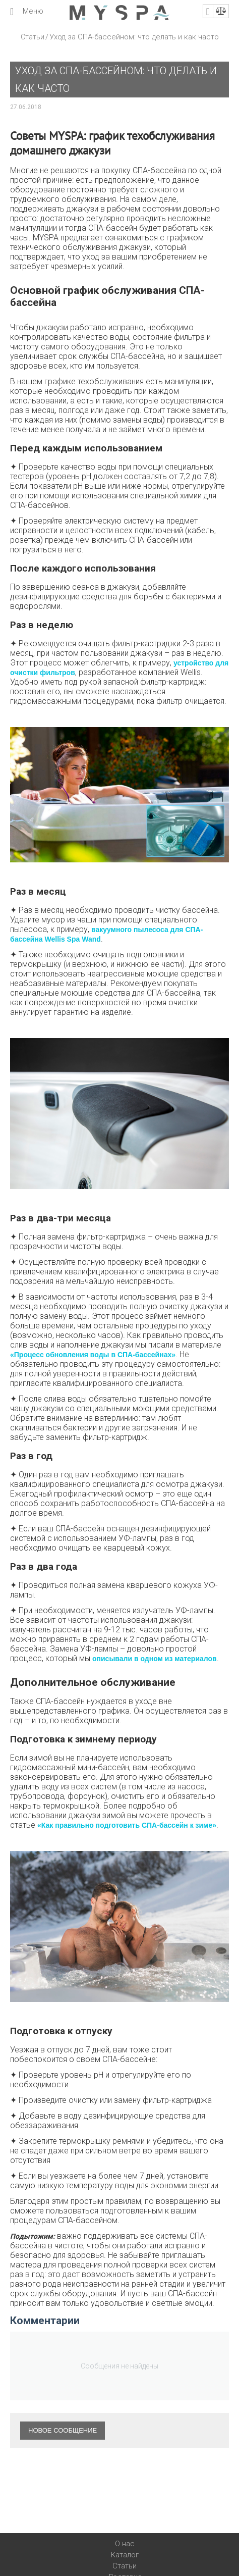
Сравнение (221, 11)
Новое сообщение (62, 2430)
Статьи (32, 37)
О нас (125, 2543)
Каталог (125, 2554)
